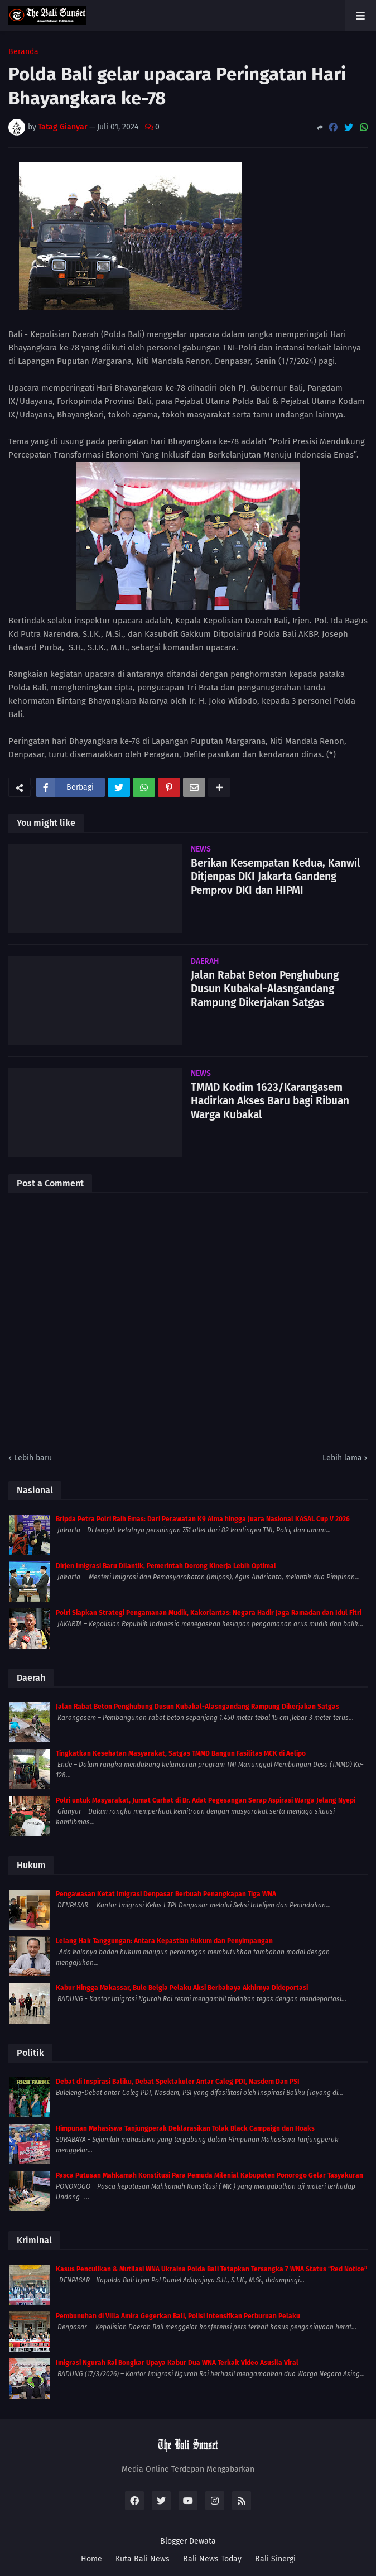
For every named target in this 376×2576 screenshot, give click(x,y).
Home (91, 2559)
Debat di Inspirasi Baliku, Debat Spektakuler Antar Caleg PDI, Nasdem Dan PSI (178, 2081)
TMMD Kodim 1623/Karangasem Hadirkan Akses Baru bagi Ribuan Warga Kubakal (270, 1101)
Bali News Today (212, 2559)
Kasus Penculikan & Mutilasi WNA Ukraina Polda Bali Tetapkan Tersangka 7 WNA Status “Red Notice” (211, 2269)
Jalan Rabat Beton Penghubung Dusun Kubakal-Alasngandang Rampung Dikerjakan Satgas (265, 989)
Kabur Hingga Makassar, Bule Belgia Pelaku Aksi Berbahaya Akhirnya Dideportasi (182, 1988)
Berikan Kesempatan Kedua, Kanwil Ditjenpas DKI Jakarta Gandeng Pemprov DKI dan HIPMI (275, 877)
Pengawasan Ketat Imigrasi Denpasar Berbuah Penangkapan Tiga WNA (166, 1894)
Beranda (23, 52)
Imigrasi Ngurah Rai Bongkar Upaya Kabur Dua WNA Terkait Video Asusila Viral (177, 2363)
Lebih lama (342, 1458)
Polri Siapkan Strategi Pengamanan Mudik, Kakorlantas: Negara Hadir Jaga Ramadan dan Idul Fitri (208, 1613)
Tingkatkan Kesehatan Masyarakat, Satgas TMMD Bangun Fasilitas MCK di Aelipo (181, 1753)
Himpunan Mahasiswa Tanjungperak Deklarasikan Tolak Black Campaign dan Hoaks (185, 2128)
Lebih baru (33, 1458)
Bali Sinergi (275, 2559)
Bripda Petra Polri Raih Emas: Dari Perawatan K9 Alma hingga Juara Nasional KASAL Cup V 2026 (203, 1519)
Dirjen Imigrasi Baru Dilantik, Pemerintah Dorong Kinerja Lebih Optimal (166, 1566)
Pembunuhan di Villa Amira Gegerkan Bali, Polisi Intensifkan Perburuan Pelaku (178, 2316)
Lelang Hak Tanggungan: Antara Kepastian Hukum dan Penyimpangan (164, 1941)
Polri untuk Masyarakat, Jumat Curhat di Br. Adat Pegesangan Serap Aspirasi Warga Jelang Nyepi (205, 1800)
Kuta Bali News (142, 2559)
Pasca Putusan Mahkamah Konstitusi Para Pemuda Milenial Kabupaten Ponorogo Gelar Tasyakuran (209, 2175)
